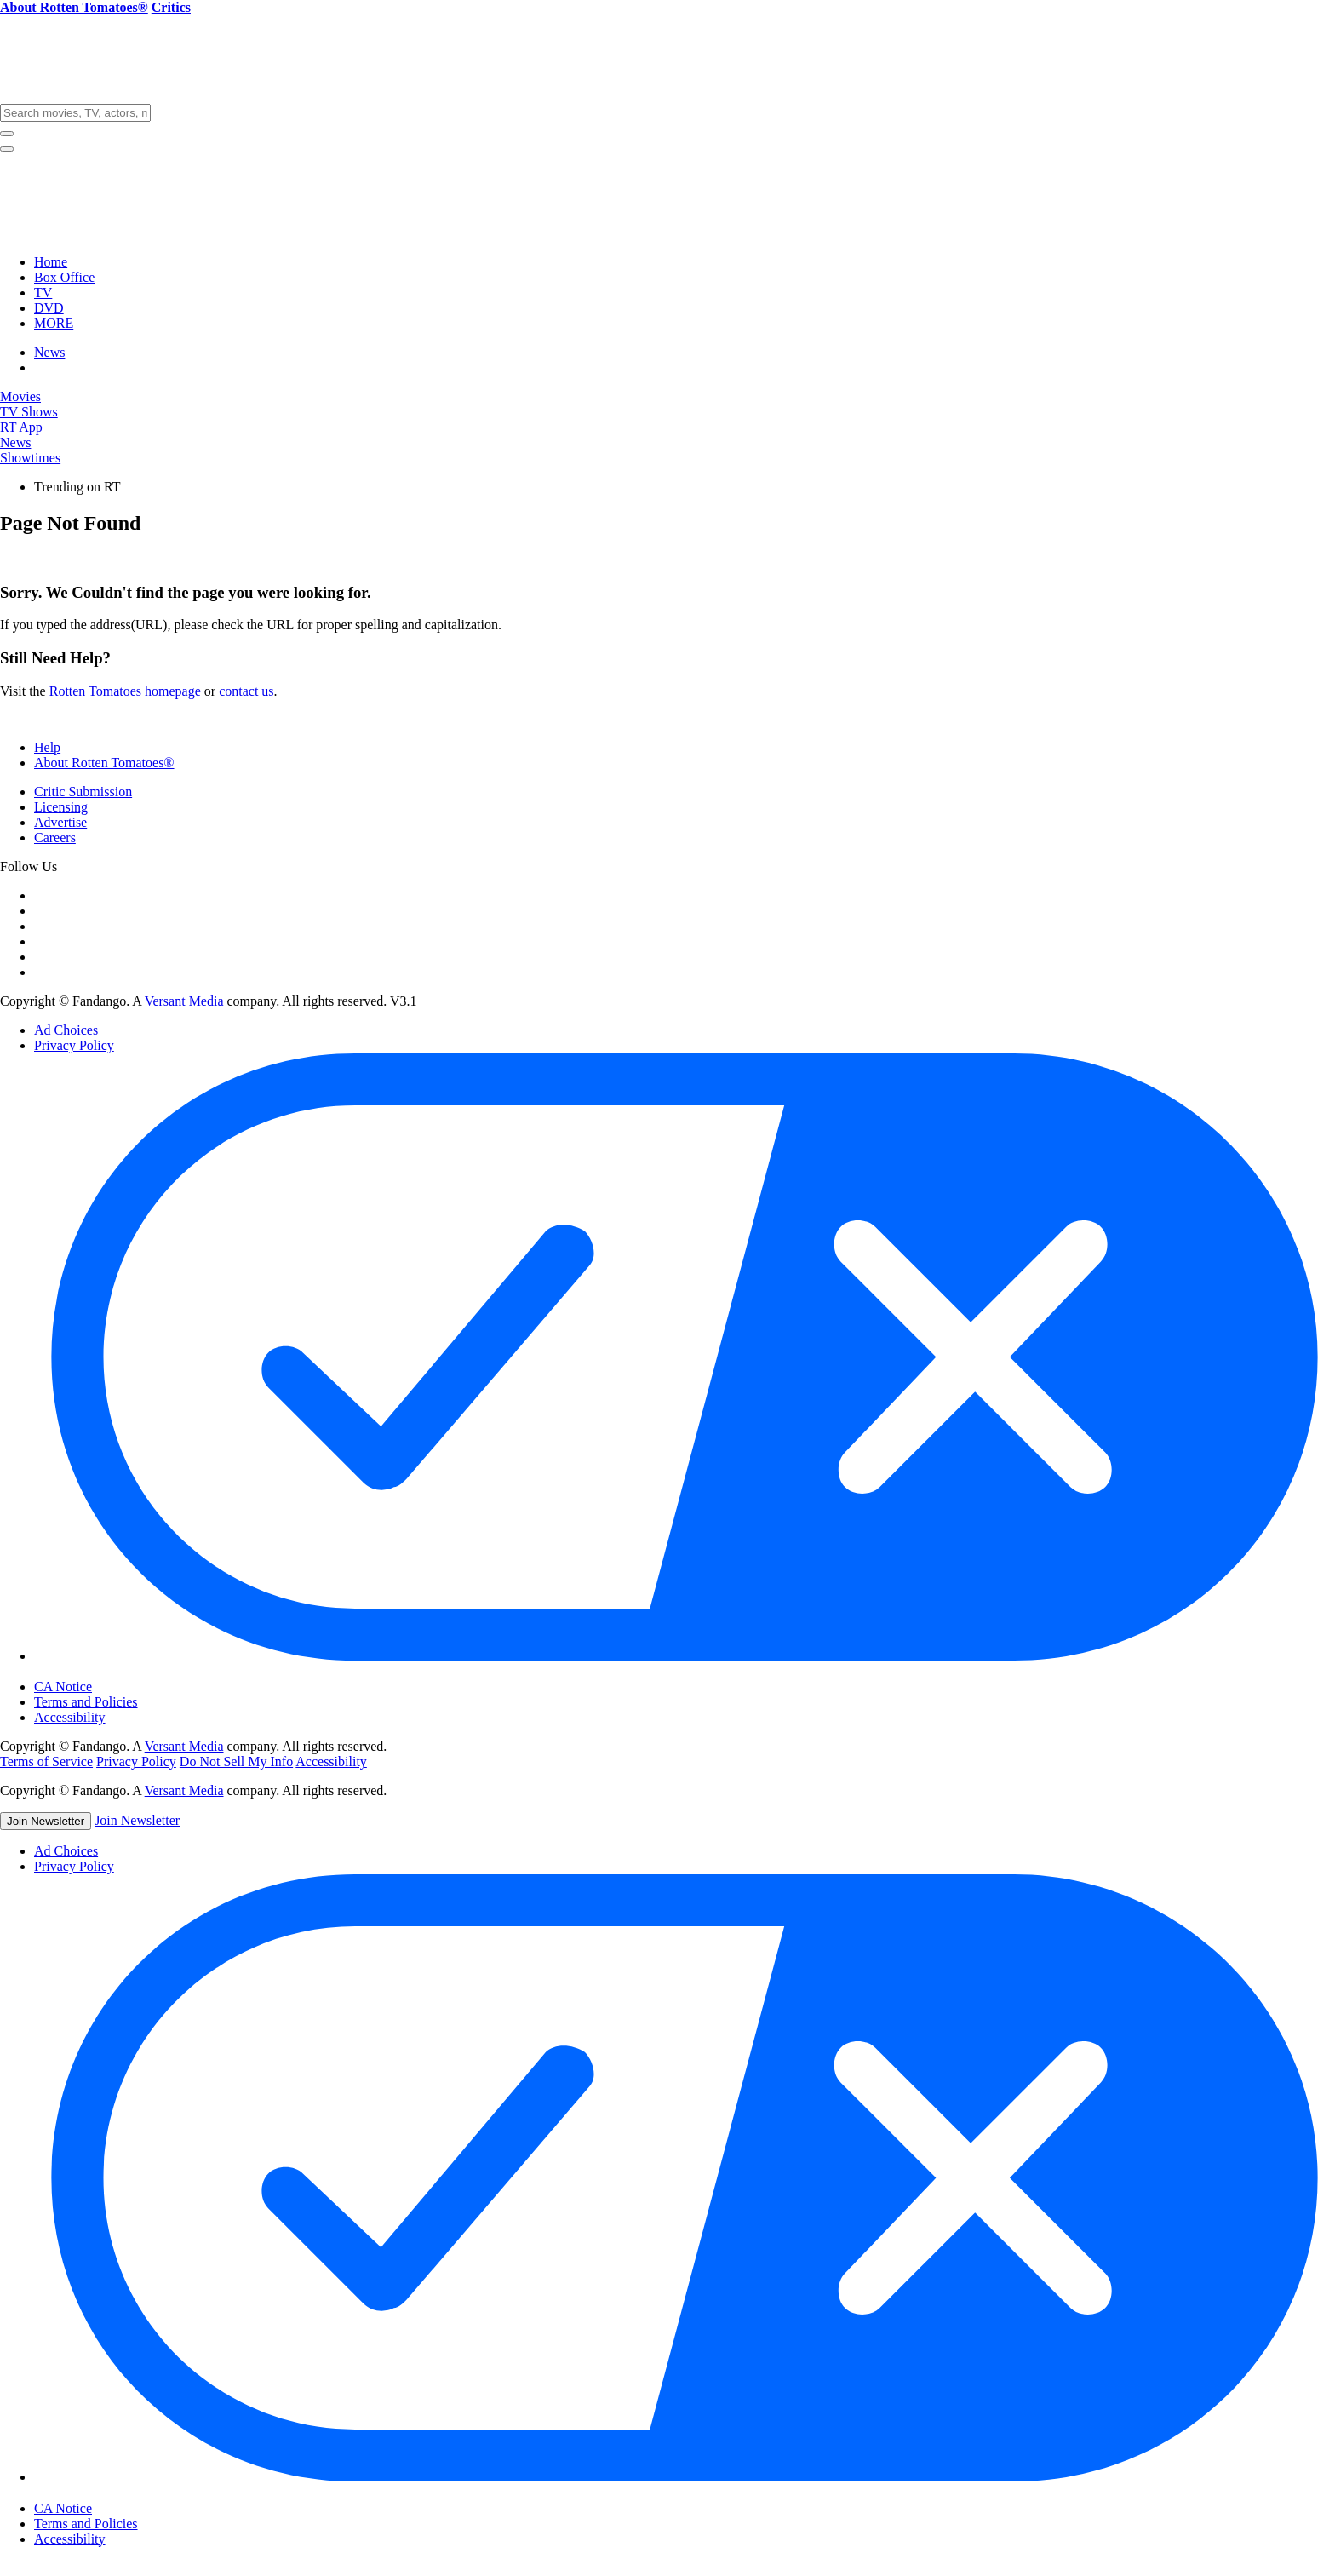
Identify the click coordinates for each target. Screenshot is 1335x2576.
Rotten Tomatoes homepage (125, 691)
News (49, 352)
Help (47, 747)
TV (43, 292)
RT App (21, 427)
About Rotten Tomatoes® (104, 762)
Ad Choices (66, 1030)
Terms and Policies (86, 1702)
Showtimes (30, 457)
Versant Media (184, 1001)
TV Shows (29, 411)
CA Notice (63, 1686)
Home (50, 262)
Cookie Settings (90, 1672)
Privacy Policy (74, 1045)
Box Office (64, 277)
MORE (53, 323)
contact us (246, 691)
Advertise (60, 822)
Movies (20, 396)
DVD (49, 308)
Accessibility (70, 1717)
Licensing (61, 807)
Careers (55, 837)
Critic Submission (83, 791)
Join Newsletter (45, 1821)
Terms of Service (46, 1761)
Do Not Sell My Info (236, 1761)
